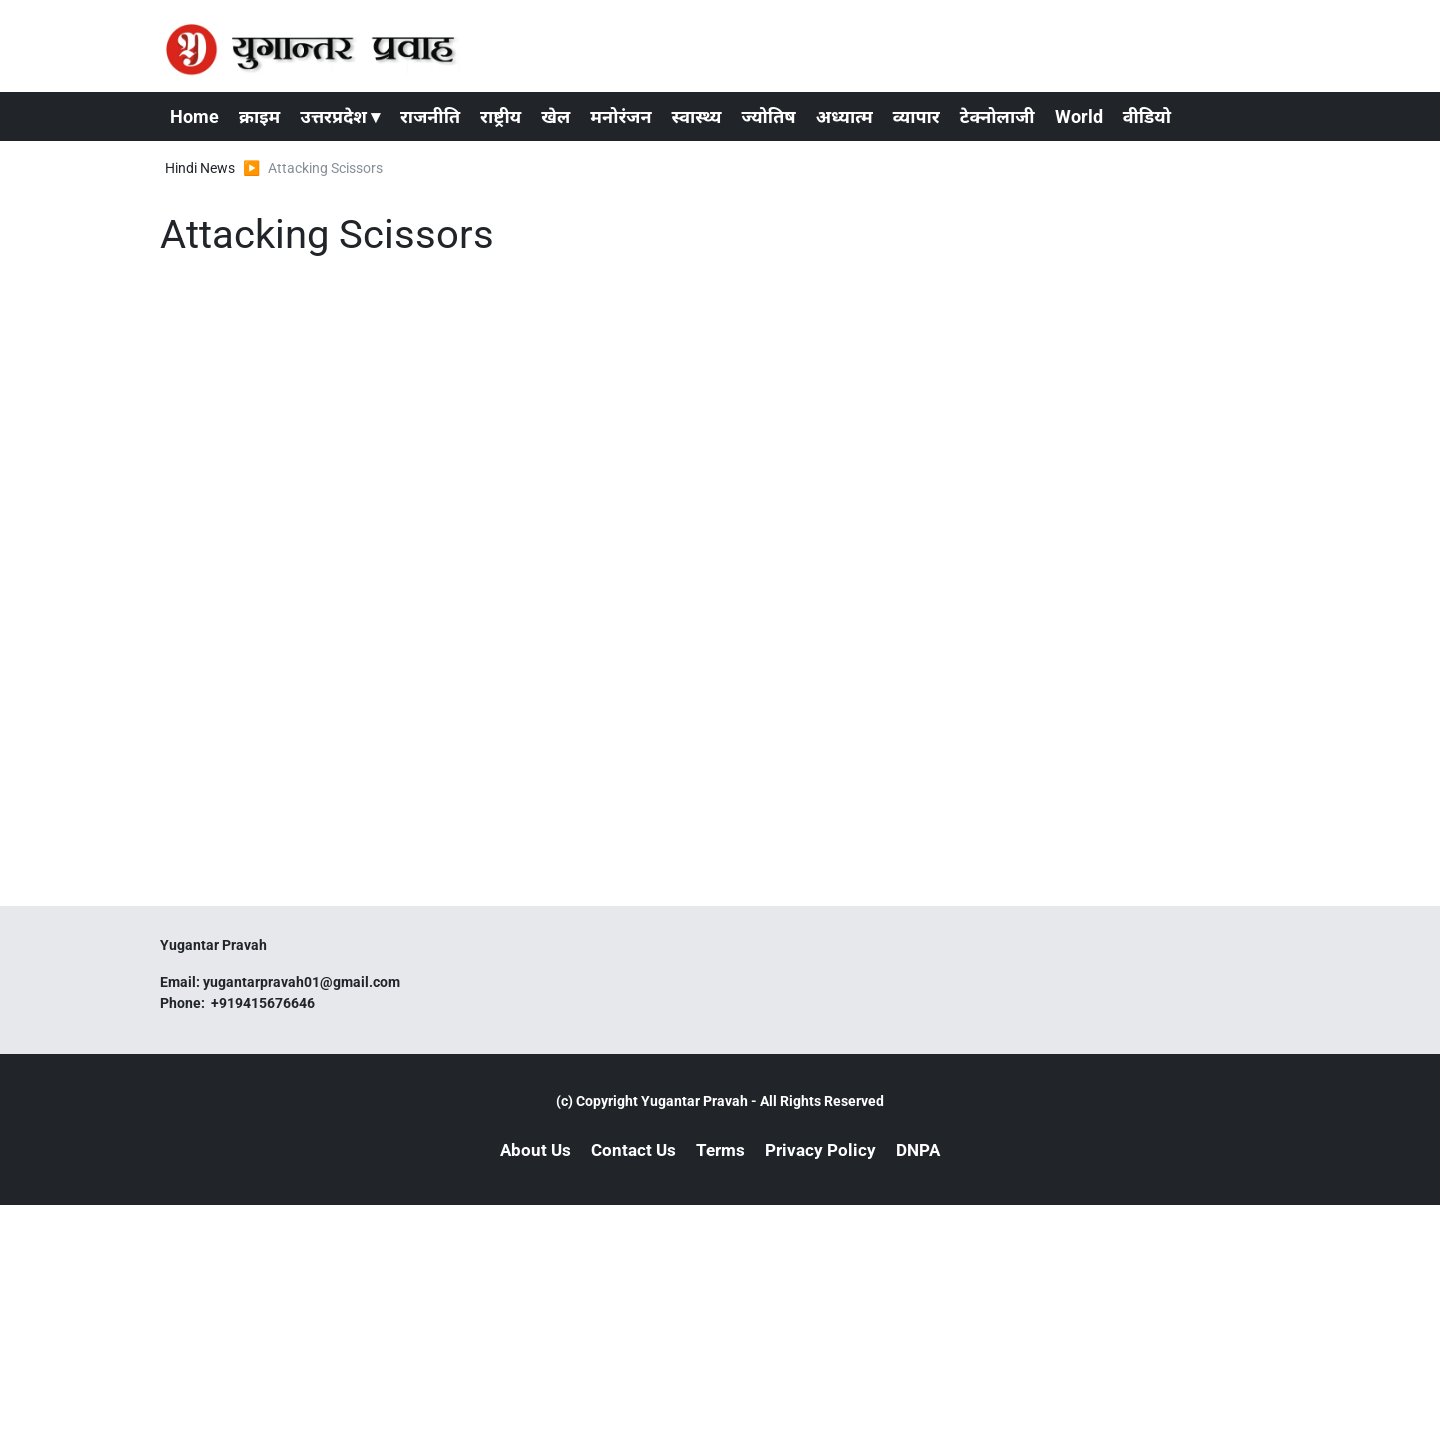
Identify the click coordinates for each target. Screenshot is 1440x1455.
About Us (535, 1150)
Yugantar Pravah (694, 1101)
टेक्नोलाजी (997, 116)
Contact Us (633, 1150)
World (1079, 116)
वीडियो (1147, 116)
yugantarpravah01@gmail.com (301, 982)
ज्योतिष (768, 116)
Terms (720, 1150)
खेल (555, 116)
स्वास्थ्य (697, 116)
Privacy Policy (820, 1150)
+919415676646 (264, 1003)
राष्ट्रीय (500, 116)
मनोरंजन (620, 116)
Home (194, 116)
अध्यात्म (844, 116)
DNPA (918, 1150)
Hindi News (200, 168)
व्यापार (916, 116)
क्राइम (259, 116)
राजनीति (430, 116)
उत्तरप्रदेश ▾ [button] (340, 116)
